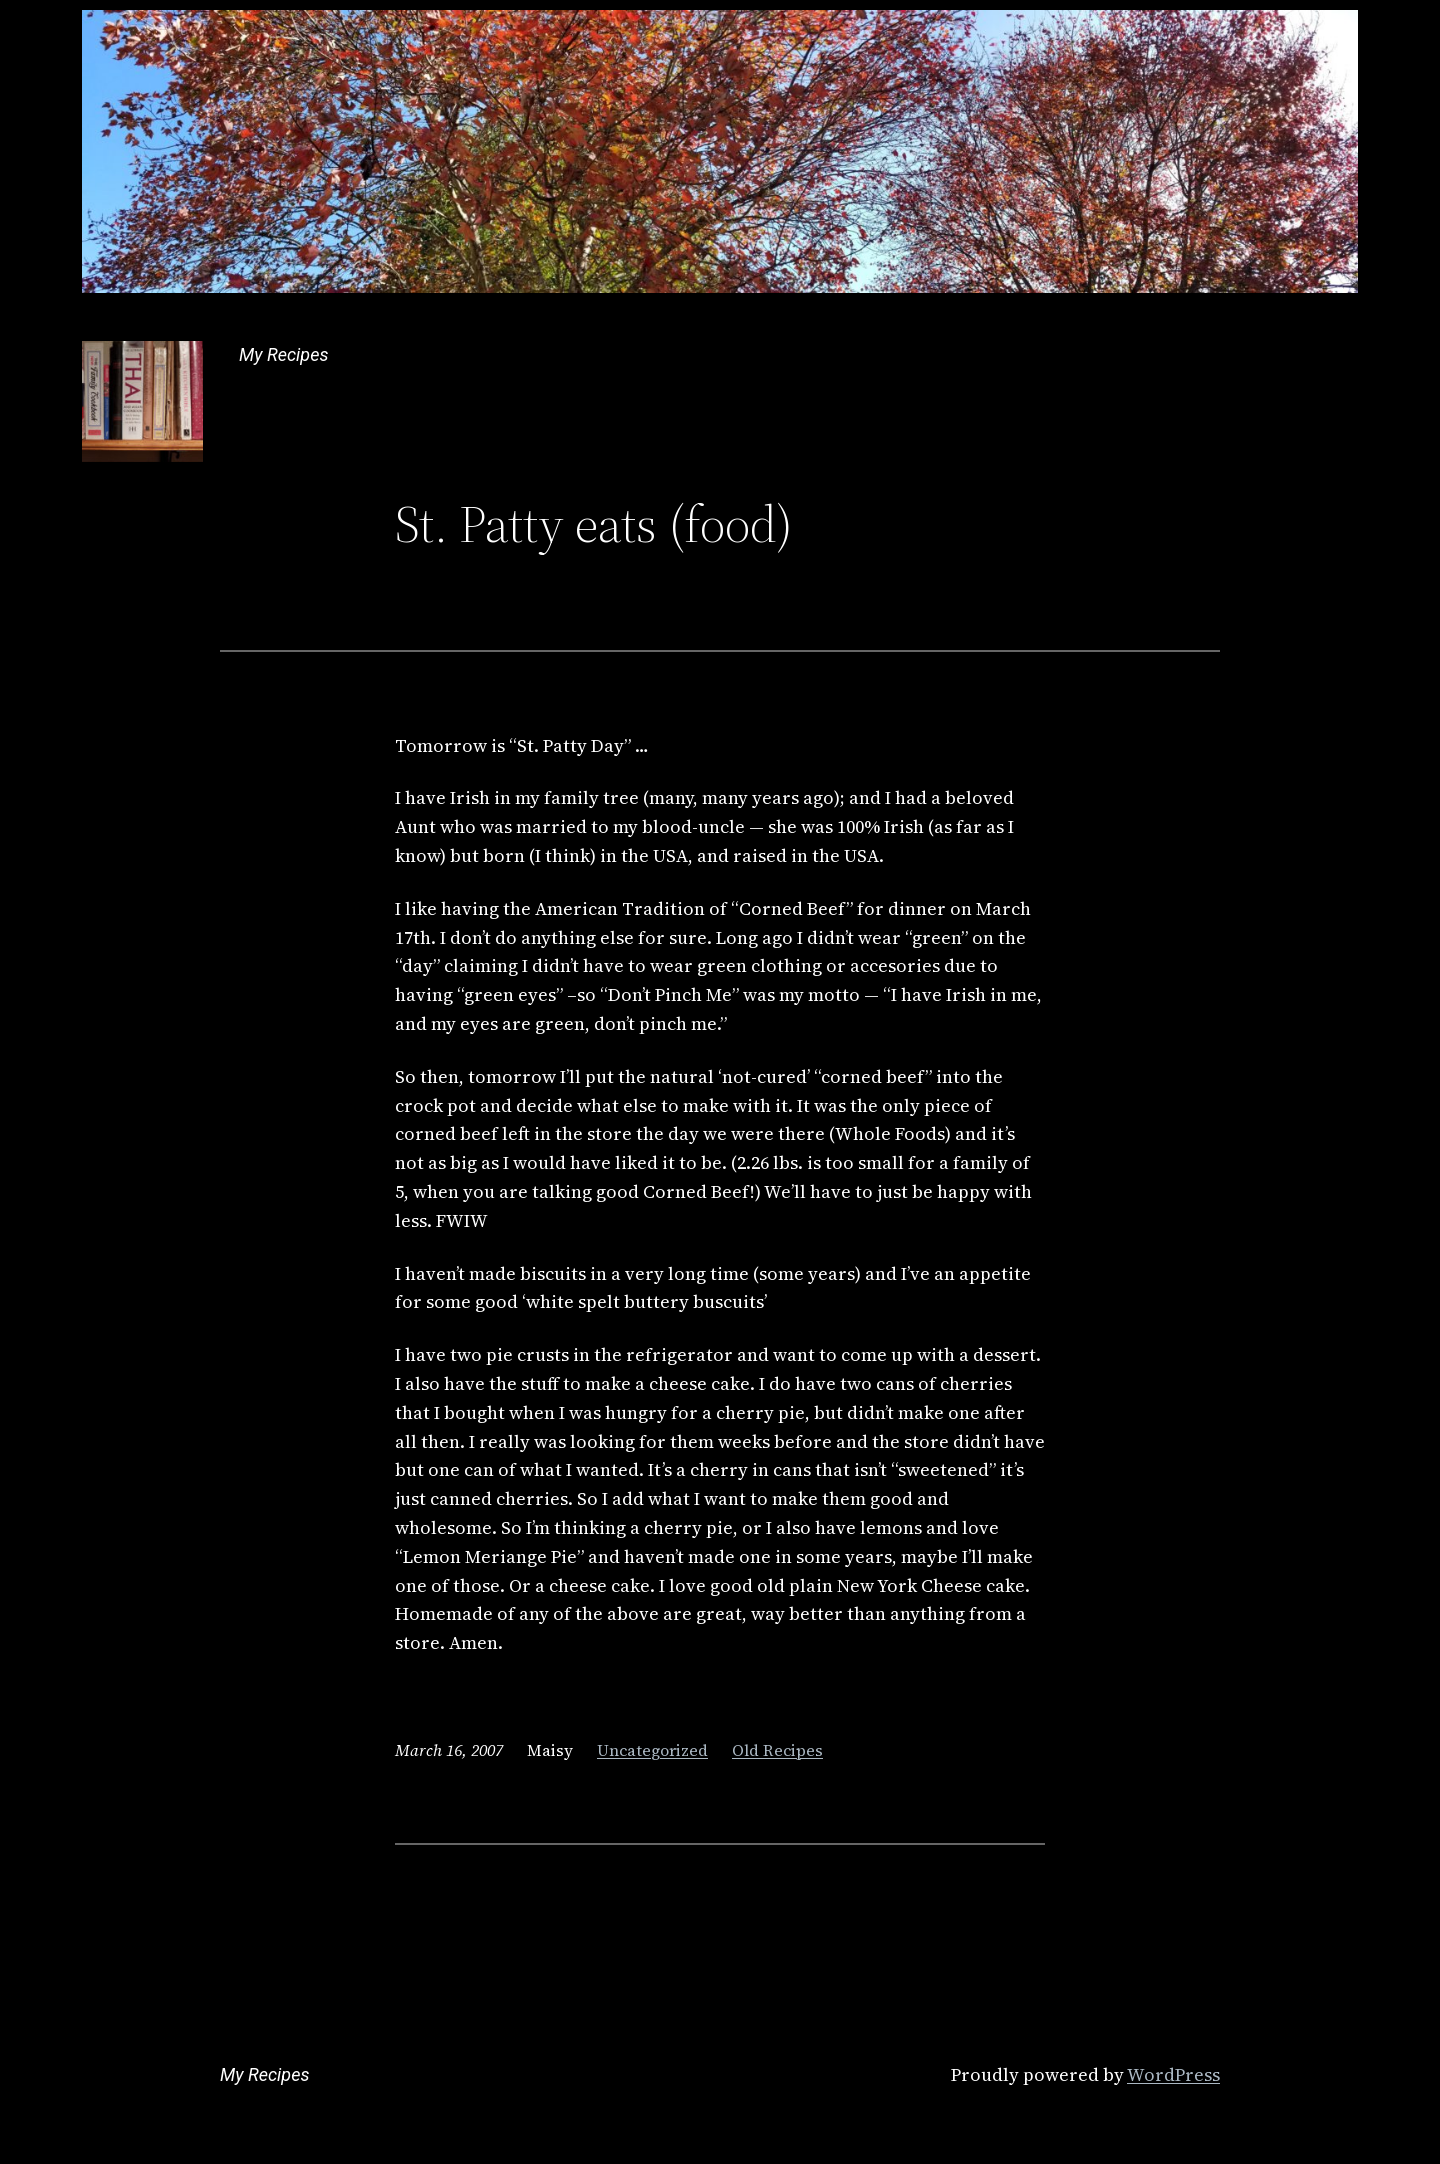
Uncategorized (652, 1750)
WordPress (1173, 2074)
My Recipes (283, 354)
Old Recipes (777, 1750)
